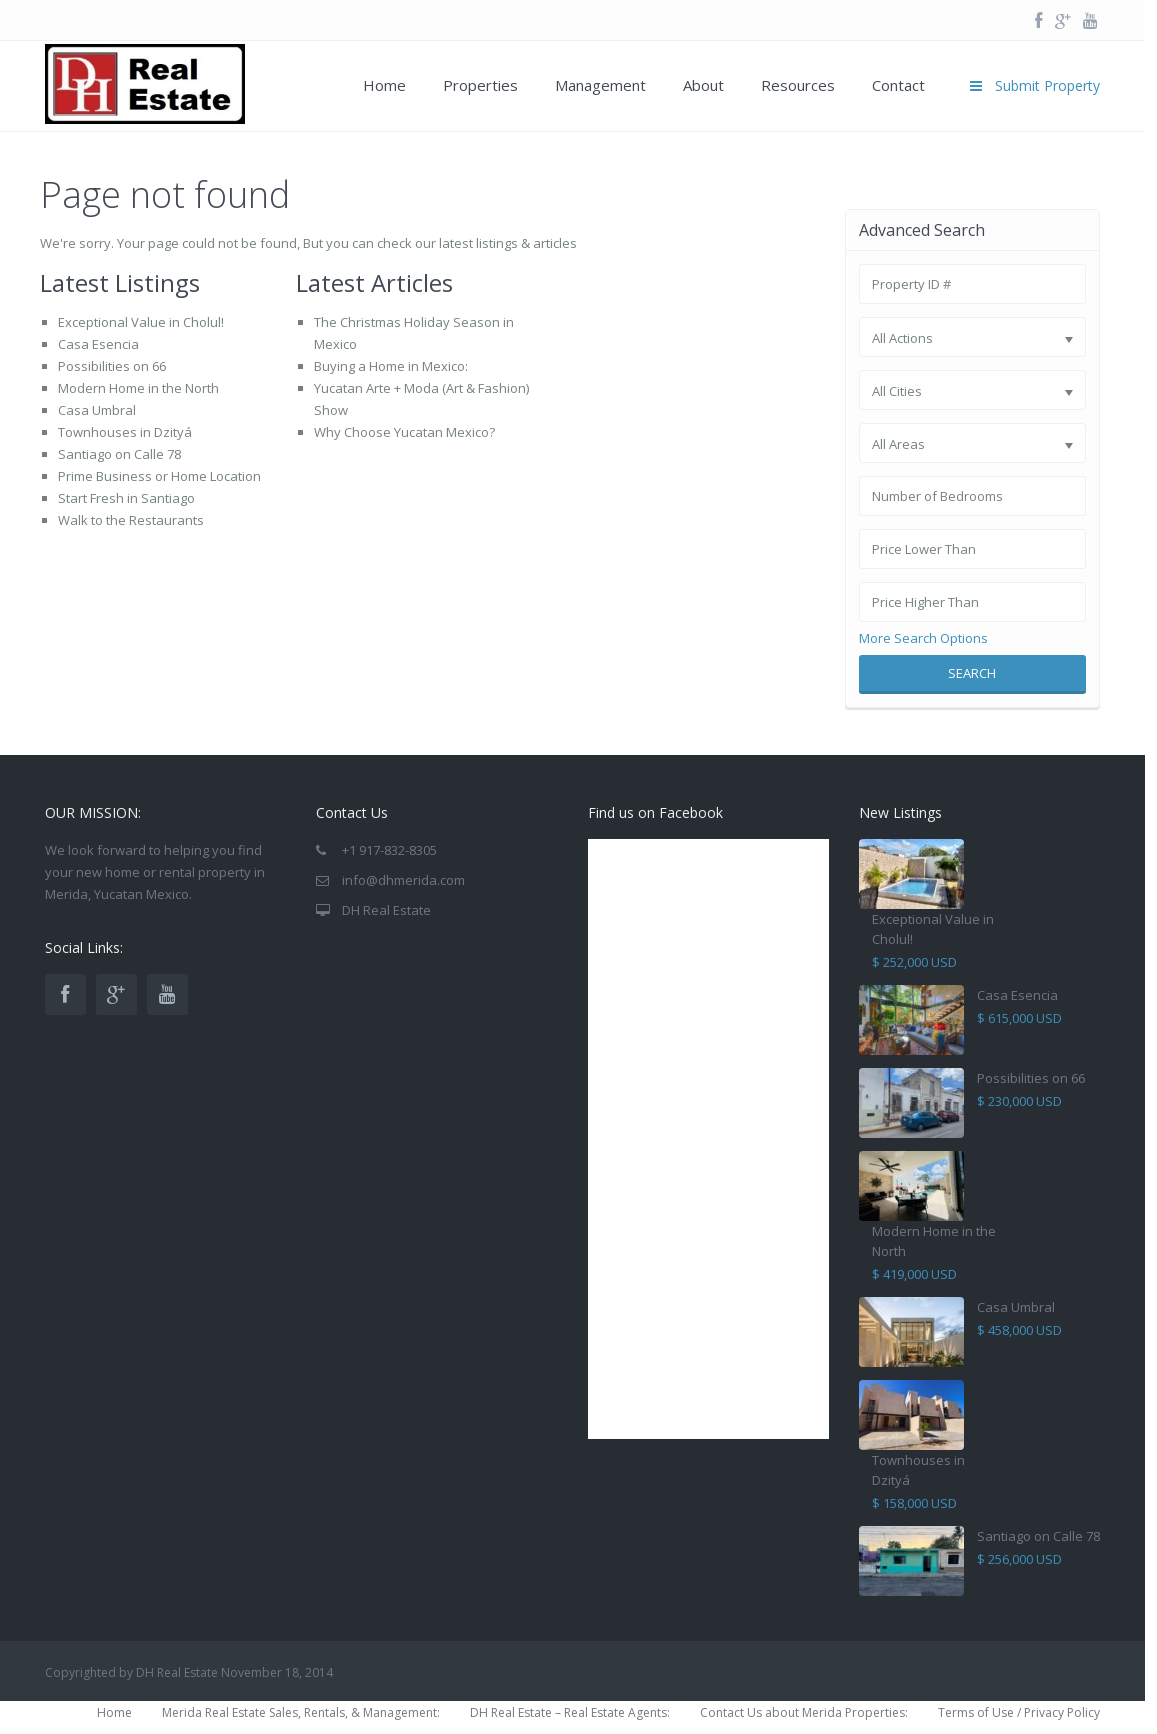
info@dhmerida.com (403, 880)
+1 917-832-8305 (389, 850)
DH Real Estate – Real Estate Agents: (570, 1712)
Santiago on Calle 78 (119, 454)
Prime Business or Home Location (159, 476)
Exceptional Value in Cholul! (141, 322)
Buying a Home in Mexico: (391, 366)
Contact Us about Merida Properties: (804, 1712)
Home (384, 85)
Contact (898, 85)
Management (600, 85)
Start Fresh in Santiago (126, 498)
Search (972, 673)
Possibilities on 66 (112, 366)
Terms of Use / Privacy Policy (1019, 1712)
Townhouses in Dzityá (125, 432)
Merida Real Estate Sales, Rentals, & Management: (301, 1712)
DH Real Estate (386, 910)
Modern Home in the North (138, 388)
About (703, 85)
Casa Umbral (97, 410)
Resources (798, 85)
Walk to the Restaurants (131, 520)
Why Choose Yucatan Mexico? (404, 432)
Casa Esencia (98, 344)
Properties (480, 85)
